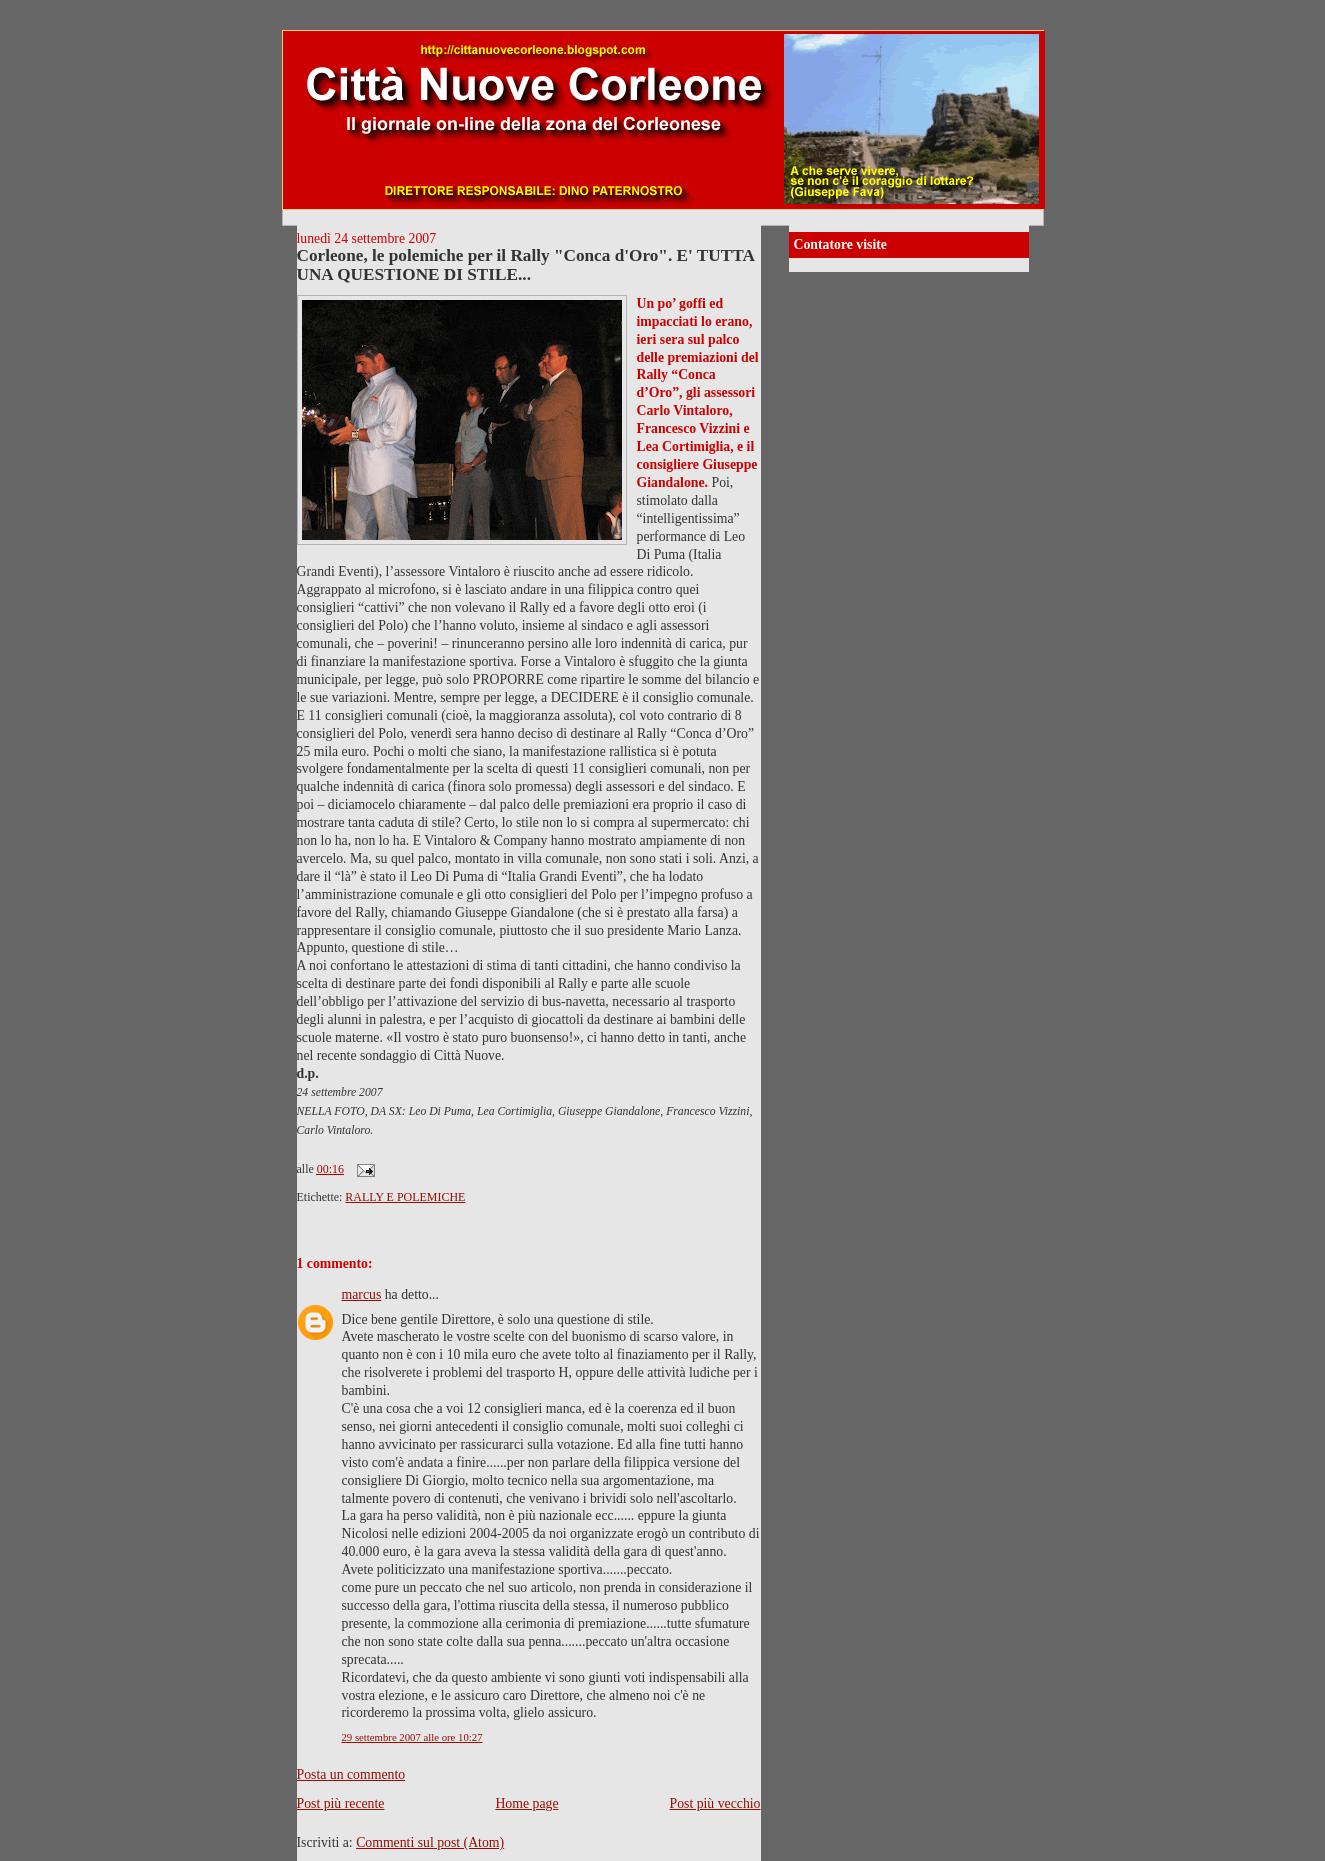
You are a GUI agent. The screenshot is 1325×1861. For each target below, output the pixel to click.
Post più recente (341, 1803)
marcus (362, 1294)
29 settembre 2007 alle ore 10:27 (412, 1737)
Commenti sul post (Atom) (430, 1842)
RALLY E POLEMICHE (405, 1197)
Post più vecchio (715, 1803)
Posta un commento (351, 1774)
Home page (526, 1803)
